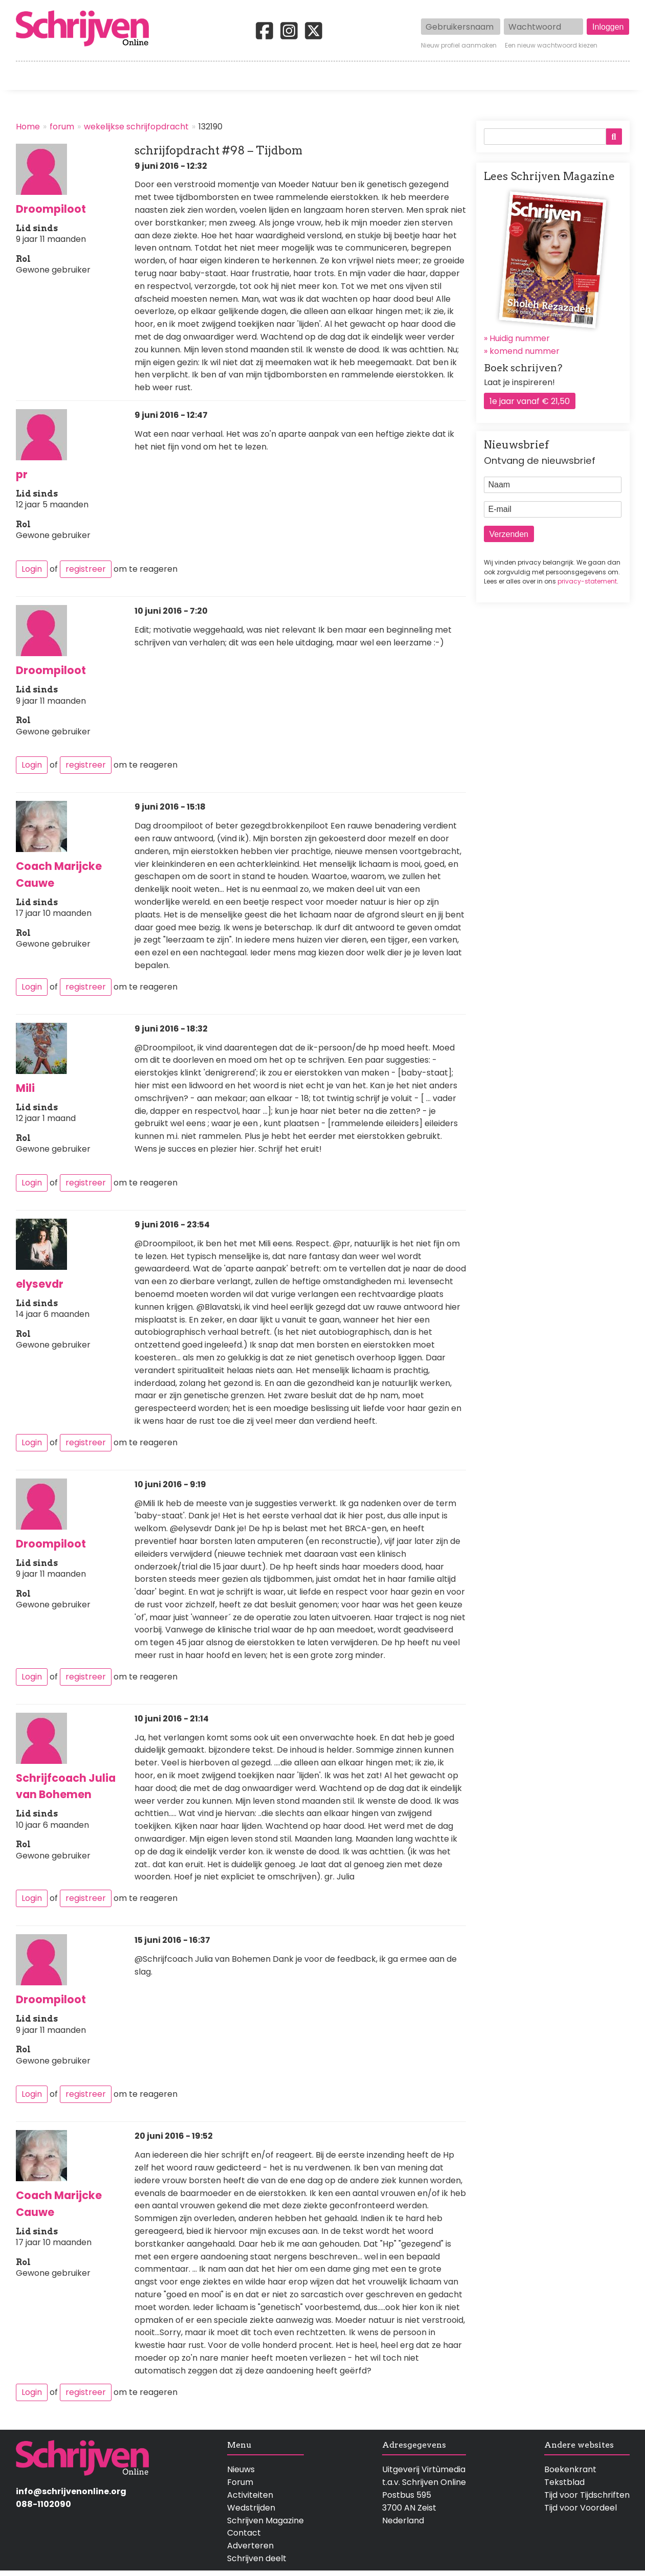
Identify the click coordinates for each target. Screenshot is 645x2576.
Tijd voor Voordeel (580, 2508)
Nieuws (241, 2469)
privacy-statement (587, 581)
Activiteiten (382, 76)
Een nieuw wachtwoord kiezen (551, 45)
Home (28, 76)
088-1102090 (43, 2504)
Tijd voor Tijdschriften (587, 2495)
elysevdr (39, 1283)
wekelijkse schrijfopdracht (136, 126)
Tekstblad (564, 2482)
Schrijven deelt (256, 2558)
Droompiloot (51, 208)
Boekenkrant (570, 2469)
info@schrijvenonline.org (71, 2491)
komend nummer (525, 351)
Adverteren (250, 2545)
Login (31, 569)
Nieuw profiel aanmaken (459, 45)
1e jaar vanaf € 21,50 (530, 401)
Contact (612, 76)
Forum (240, 2482)
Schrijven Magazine (265, 2520)
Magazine (471, 76)
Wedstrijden (288, 76)
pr (22, 474)
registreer (85, 569)
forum (62, 126)
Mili (25, 1088)
